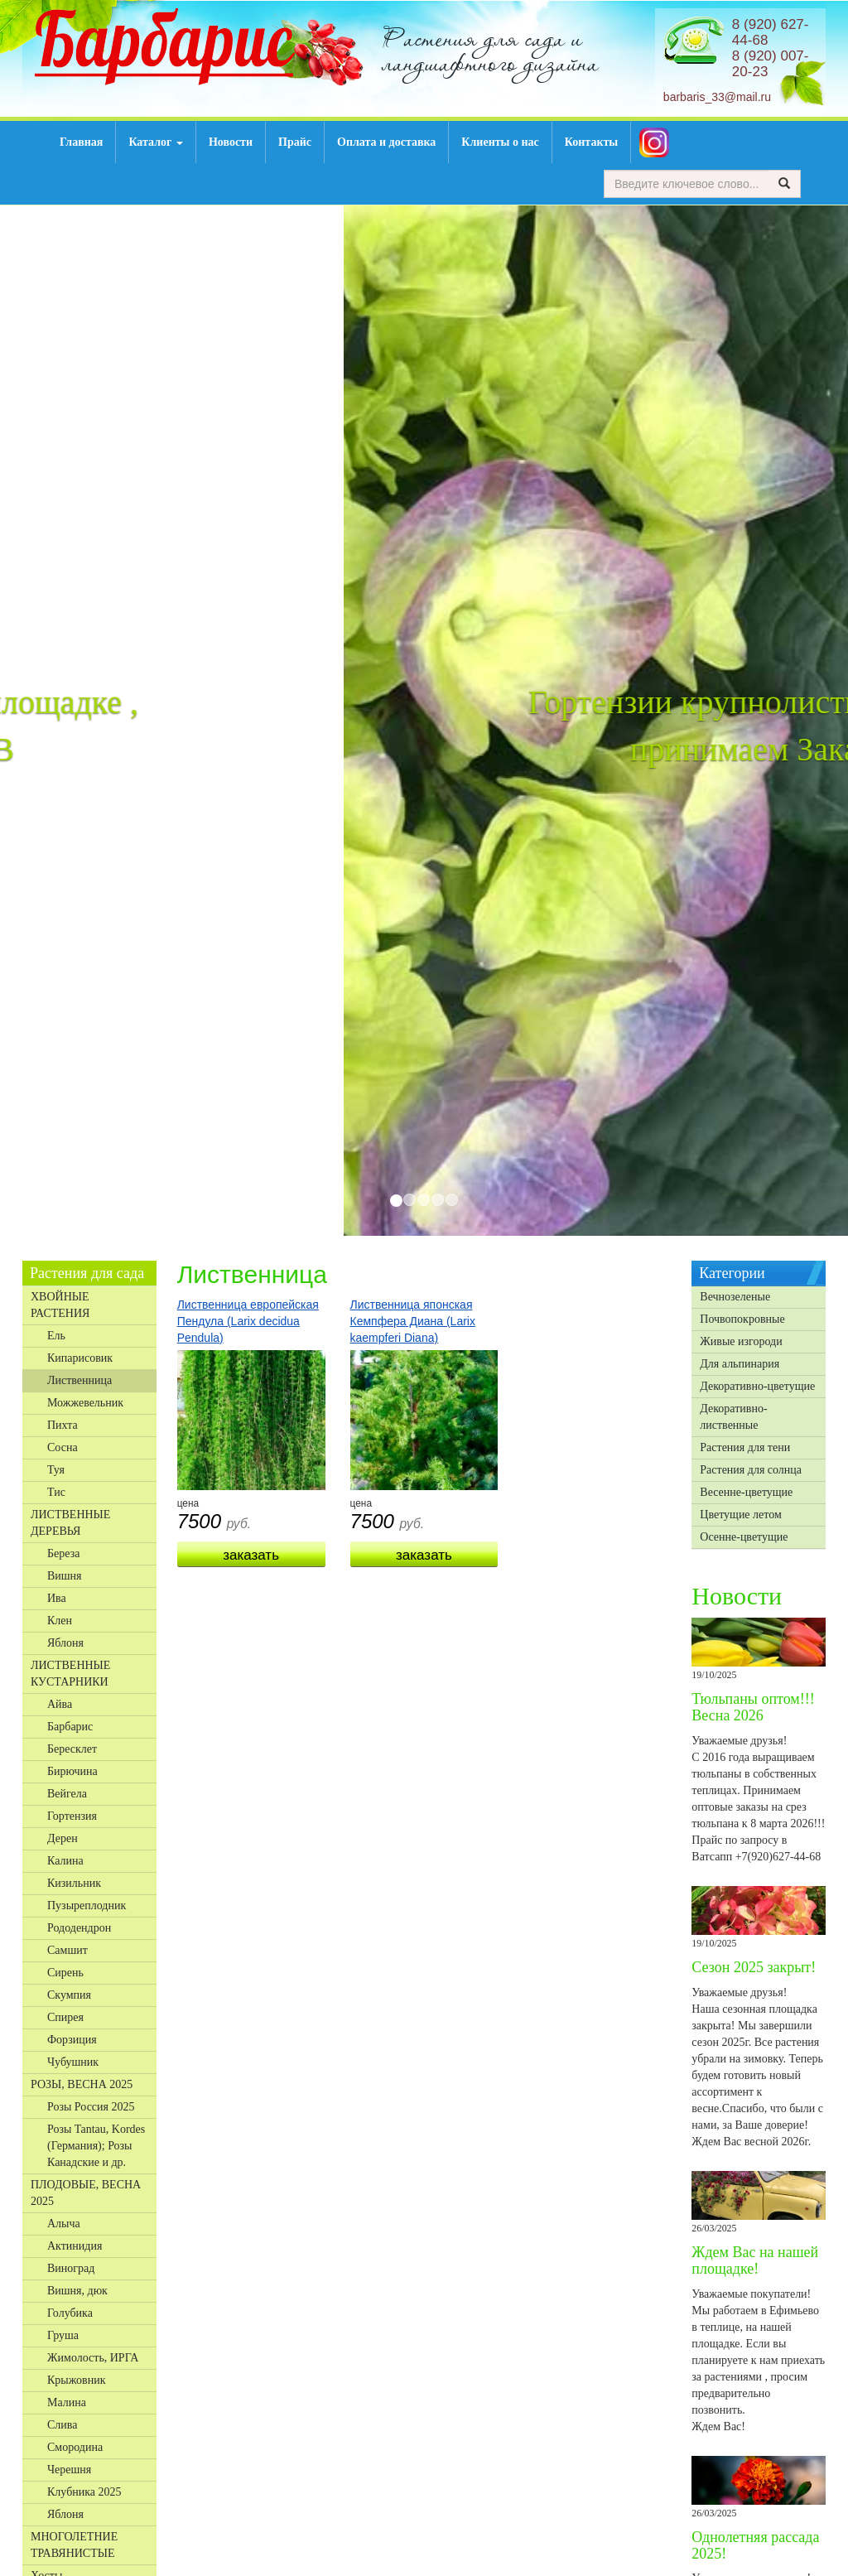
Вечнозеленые (735, 1296)
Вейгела (67, 1793)
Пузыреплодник (86, 1905)
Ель (56, 1335)
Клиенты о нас (499, 142)
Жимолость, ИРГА (92, 2358)
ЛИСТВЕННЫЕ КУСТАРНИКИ (70, 1673)
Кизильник (74, 1883)
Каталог (155, 142)
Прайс (294, 142)
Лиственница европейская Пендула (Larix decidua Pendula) (248, 1321)
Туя (56, 1470)
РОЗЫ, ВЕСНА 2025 (81, 2084)
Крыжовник (76, 2380)
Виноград (70, 2268)
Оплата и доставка (386, 142)
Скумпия (69, 1995)
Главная (81, 142)
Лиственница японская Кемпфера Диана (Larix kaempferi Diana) (412, 1321)
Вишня (64, 1576)
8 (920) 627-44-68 (770, 32)
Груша (63, 2335)
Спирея (65, 2017)
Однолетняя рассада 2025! (755, 2545)
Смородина (75, 2447)
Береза (63, 1553)
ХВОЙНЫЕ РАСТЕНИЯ (60, 1304)
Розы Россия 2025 (91, 2107)
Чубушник (73, 2062)
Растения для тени (745, 1447)
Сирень (65, 1972)
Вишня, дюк (77, 2290)
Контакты (591, 142)
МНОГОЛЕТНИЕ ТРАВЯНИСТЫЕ (74, 2544)
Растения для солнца (751, 1470)
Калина (65, 1861)
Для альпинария (739, 1364)
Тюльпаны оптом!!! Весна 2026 (752, 1707)
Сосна (62, 1447)
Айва (59, 1704)
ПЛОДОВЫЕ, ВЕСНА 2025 (86, 2192)
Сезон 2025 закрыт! (753, 1967)
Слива (62, 2425)
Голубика (70, 2313)
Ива (56, 1598)
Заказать (251, 1555)
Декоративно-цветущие (757, 1386)
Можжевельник (85, 1403)
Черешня (69, 2469)
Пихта (62, 1425)
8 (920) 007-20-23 (770, 64)
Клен (59, 1620)
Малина (66, 2402)
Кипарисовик (80, 1358)
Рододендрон (79, 1928)
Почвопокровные (742, 1319)
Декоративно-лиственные (733, 1416)
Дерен (62, 1838)
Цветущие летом (741, 1514)
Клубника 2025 (84, 2492)
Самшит (67, 1950)
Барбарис (70, 1726)
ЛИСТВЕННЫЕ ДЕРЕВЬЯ (70, 1522)
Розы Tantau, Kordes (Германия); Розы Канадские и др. (96, 2145)
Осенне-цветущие (744, 1537)
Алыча (63, 2223)
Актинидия (74, 2246)
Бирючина (72, 1771)
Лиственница (79, 1380)
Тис (56, 1492)
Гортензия (72, 1816)
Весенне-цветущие (746, 1492)
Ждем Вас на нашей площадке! (754, 2260)
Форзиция (72, 2039)
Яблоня (65, 1643)
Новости (231, 142)
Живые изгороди (741, 1341)
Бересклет (72, 1749)
